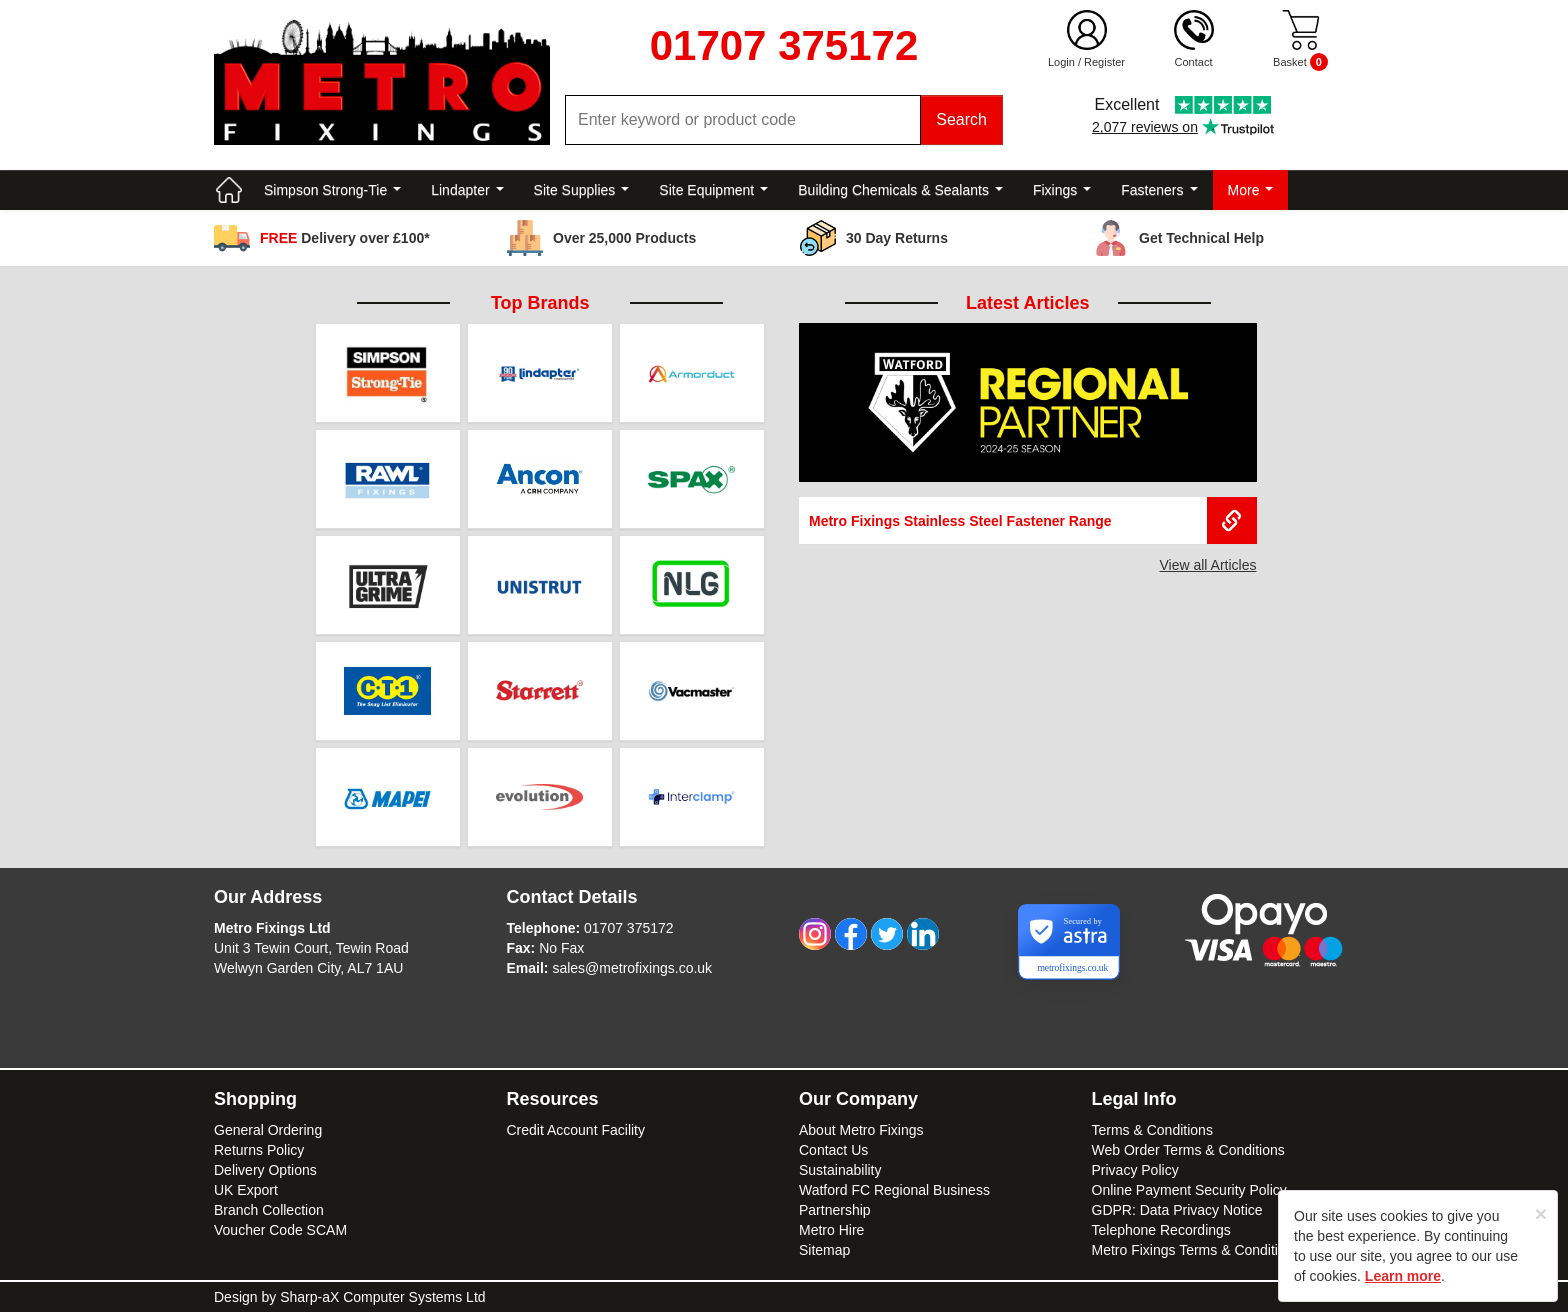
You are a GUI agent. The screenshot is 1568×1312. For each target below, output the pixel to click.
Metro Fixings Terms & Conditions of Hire (1219, 1250)
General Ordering (268, 1130)
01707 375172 (629, 928)
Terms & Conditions (1152, 1130)
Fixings (1062, 190)
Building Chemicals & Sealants (900, 190)
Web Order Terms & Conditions (1188, 1150)
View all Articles (1207, 565)
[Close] (1541, 1213)
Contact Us (833, 1150)
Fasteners (1159, 190)
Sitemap (824, 1250)
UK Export (246, 1190)
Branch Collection (269, 1210)
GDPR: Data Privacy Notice (1177, 1210)
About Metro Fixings (861, 1130)
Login (1061, 62)
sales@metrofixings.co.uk (632, 968)
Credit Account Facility (576, 1130)
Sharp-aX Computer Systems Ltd (382, 1297)
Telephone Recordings (1161, 1230)
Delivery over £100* (345, 238)
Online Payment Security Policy (1189, 1190)
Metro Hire (831, 1230)
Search (961, 119)
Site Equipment (713, 190)
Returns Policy (259, 1150)
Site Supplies (582, 190)
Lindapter (467, 190)
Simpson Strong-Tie (332, 190)
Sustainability (840, 1170)
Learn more (1403, 1276)
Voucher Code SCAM (280, 1230)
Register (1104, 62)
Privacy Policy (1135, 1170)
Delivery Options (265, 1170)
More (1251, 190)
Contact (1194, 62)
